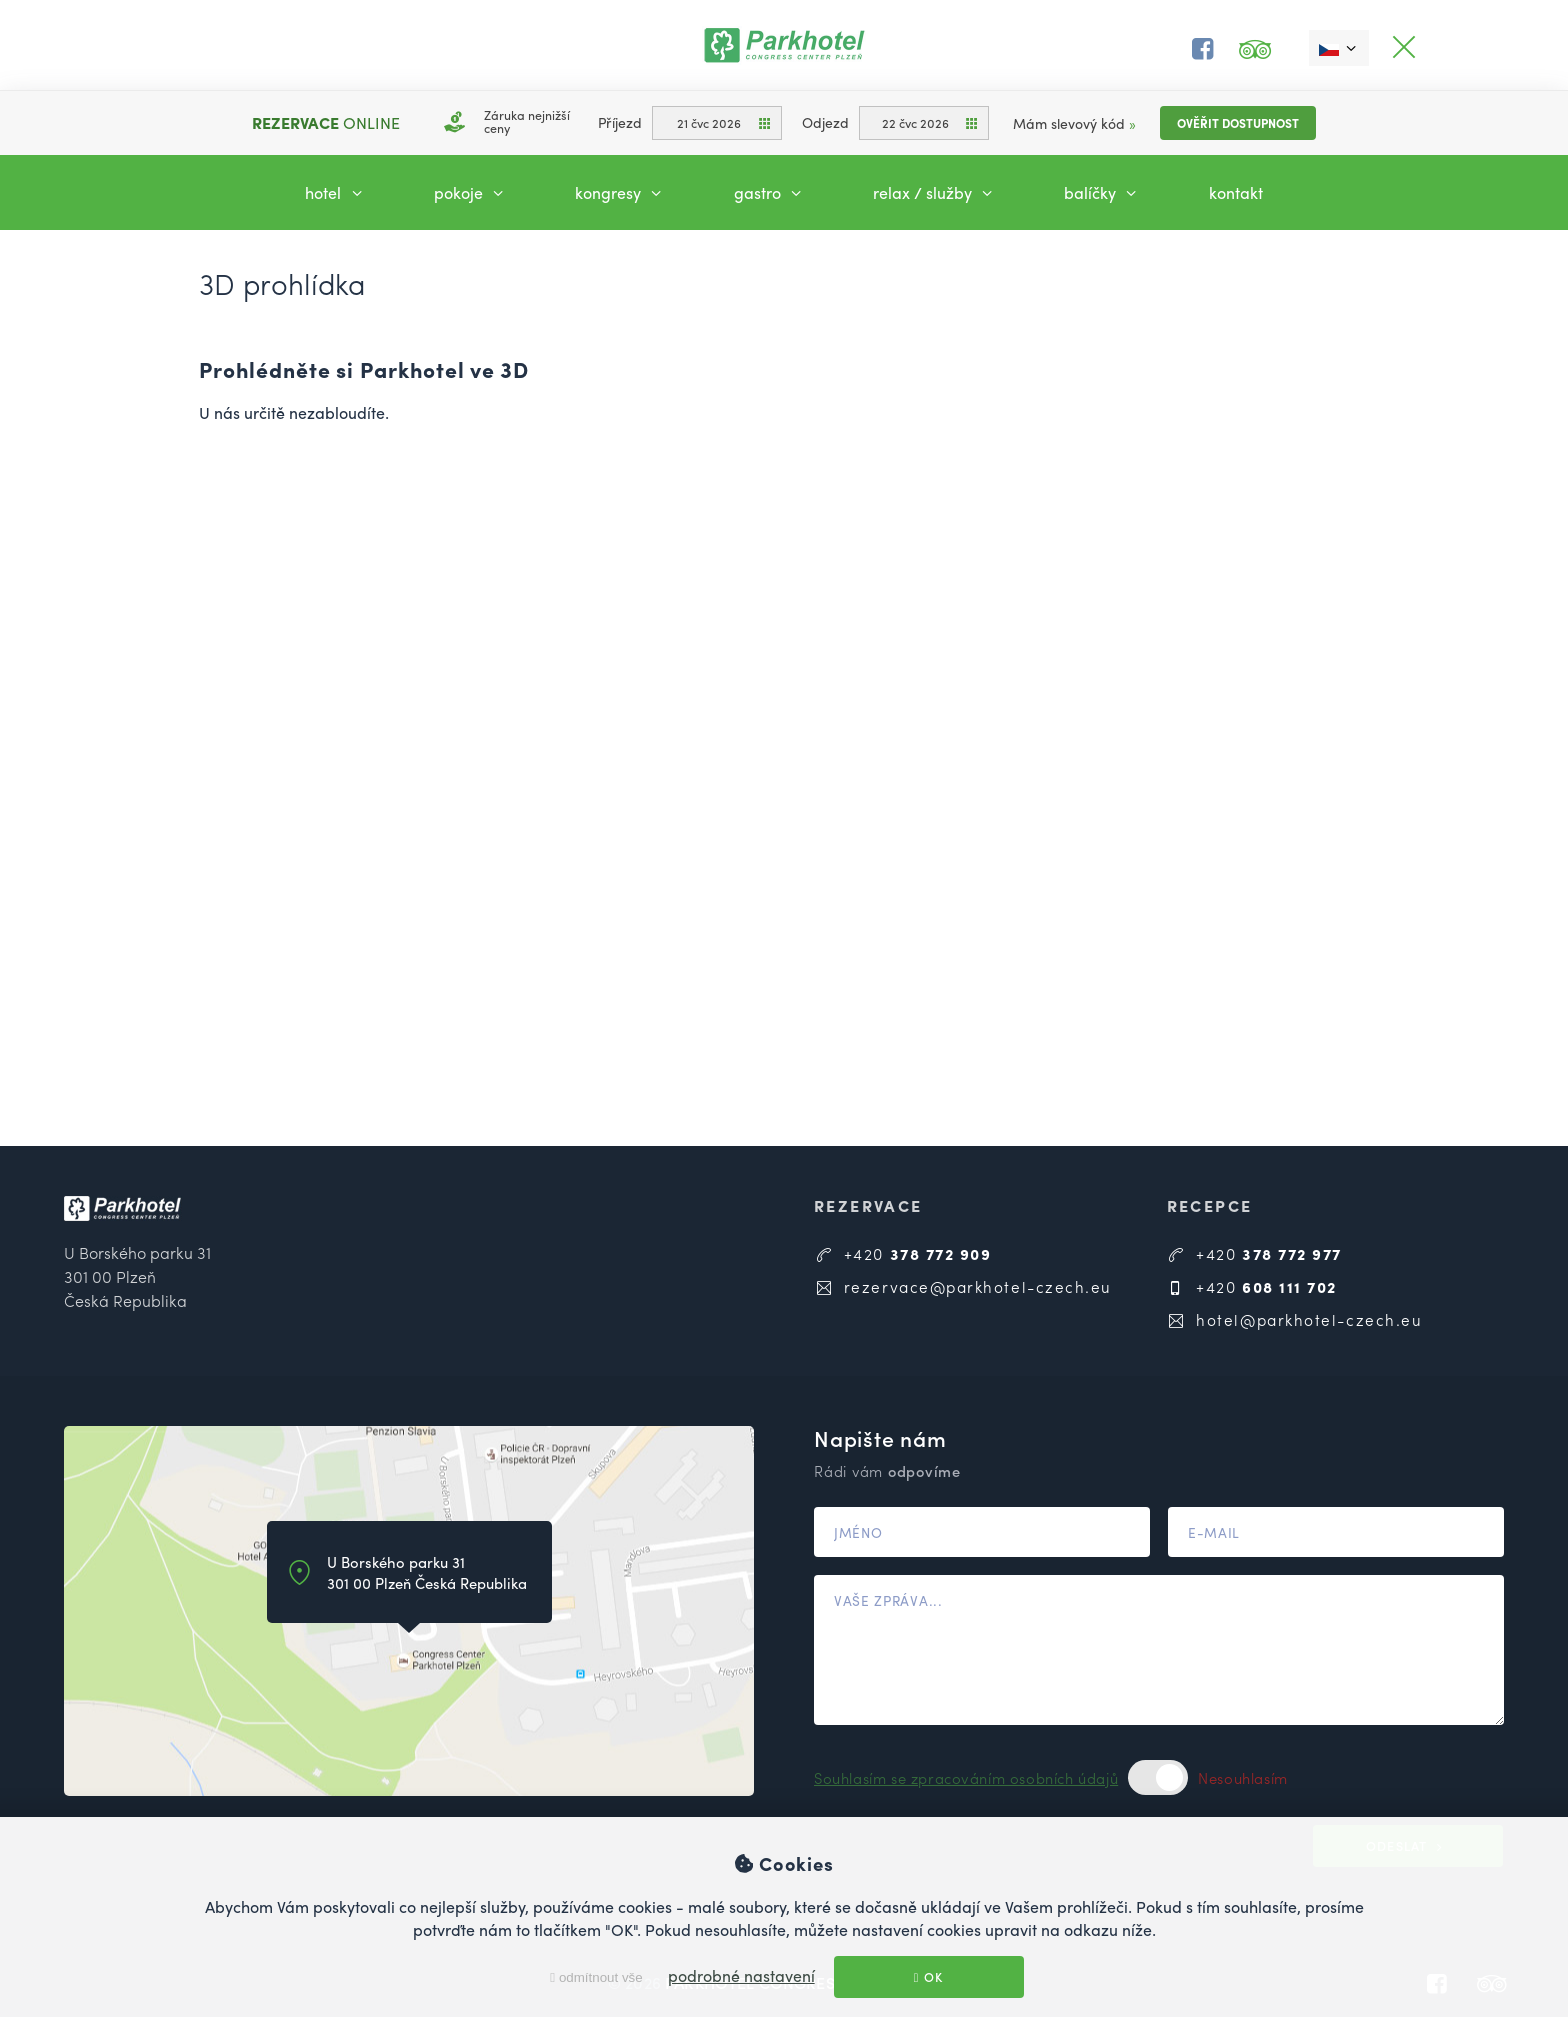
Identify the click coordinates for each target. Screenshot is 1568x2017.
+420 (903, 1253)
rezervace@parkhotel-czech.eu (963, 1286)
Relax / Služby (935, 192)
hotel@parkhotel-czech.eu (1295, 1319)
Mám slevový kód (1074, 123)
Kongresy (621, 192)
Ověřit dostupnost (1238, 123)
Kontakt (1236, 192)
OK (929, 1977)
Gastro (770, 192)
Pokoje (471, 192)
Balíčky (1103, 192)
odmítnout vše (596, 1977)
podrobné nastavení (741, 1975)
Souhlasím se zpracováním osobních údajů (966, 1777)
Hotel (336, 192)
